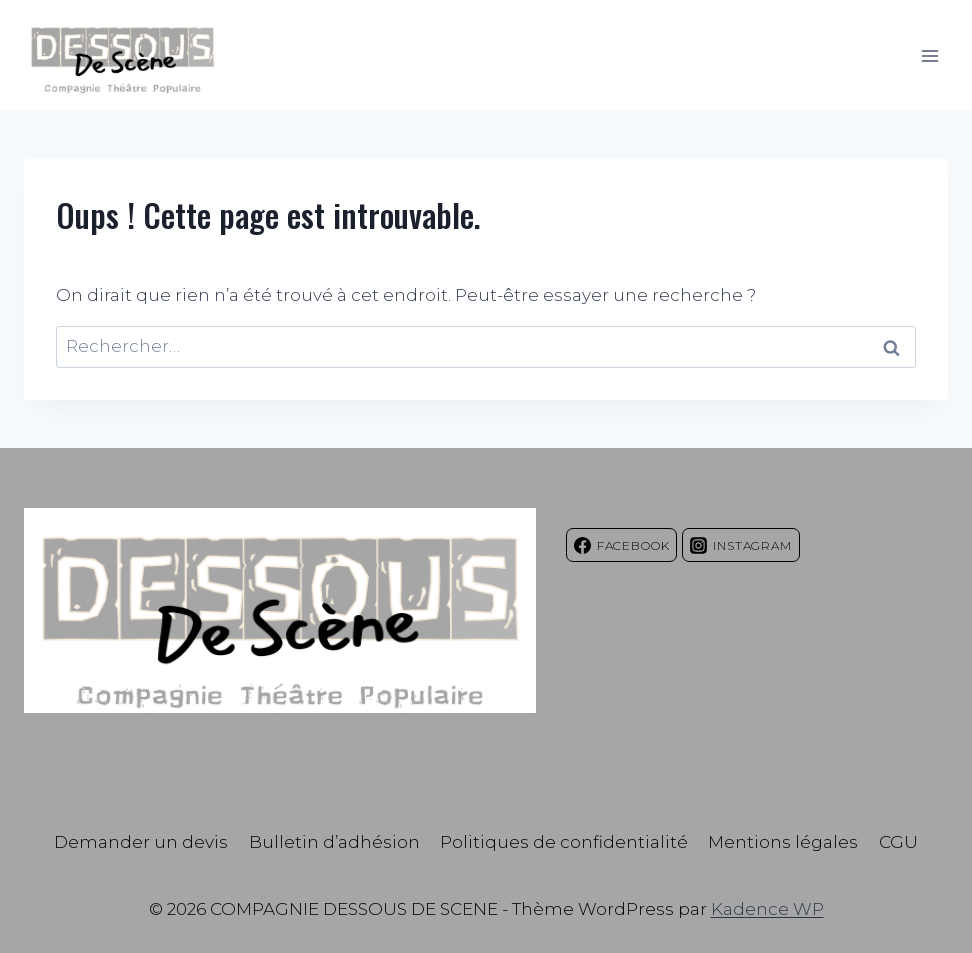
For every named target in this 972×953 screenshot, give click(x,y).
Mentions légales (783, 842)
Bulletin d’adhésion (334, 842)
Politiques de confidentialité (564, 842)
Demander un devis (141, 842)
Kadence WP (767, 909)
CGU (898, 842)
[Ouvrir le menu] (929, 55)
